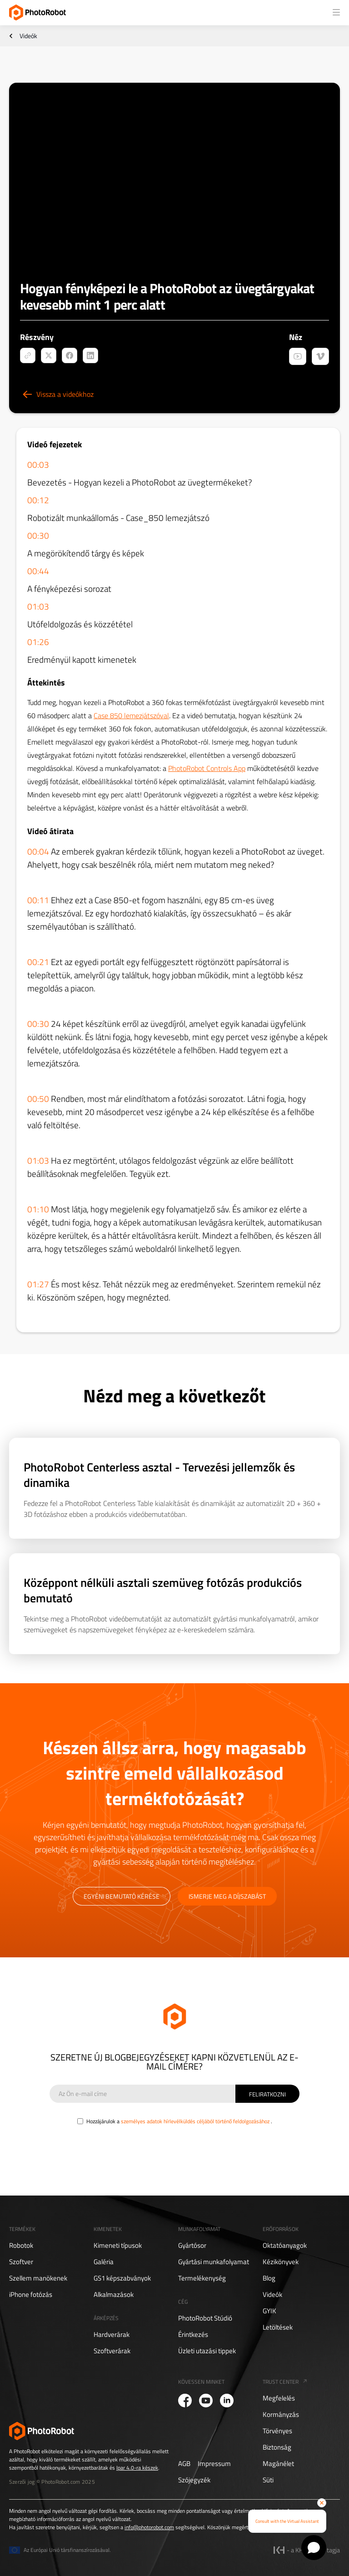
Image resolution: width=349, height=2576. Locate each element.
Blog (269, 2278)
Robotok (21, 2245)
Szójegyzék (194, 2480)
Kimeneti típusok (118, 2245)
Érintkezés (193, 2334)
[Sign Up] (267, 2094)
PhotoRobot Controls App (206, 768)
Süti (268, 2480)
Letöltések (278, 2327)
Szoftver (21, 2261)
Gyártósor (192, 2245)
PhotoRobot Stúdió (205, 2318)
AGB (184, 2463)
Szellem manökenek (38, 2278)
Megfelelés (279, 2398)
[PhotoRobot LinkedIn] (227, 2400)
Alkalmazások (114, 2294)
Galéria (104, 2261)
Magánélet (278, 2463)
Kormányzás (281, 2414)
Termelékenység (202, 2278)
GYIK (269, 2311)
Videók (28, 36)
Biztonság (277, 2447)
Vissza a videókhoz (65, 394)
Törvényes (277, 2431)
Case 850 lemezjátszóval (131, 715)
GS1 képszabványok (122, 2278)
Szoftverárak (112, 2351)
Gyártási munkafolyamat (213, 2261)
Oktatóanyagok (285, 2245)
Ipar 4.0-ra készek (137, 2467)
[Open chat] (313, 2547)
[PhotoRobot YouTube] (206, 2400)
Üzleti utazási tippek (207, 2351)
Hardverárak (112, 2334)
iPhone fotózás (30, 2294)
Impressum (214, 2463)
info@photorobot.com (149, 2527)
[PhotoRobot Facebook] (185, 2400)
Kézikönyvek (281, 2261)
